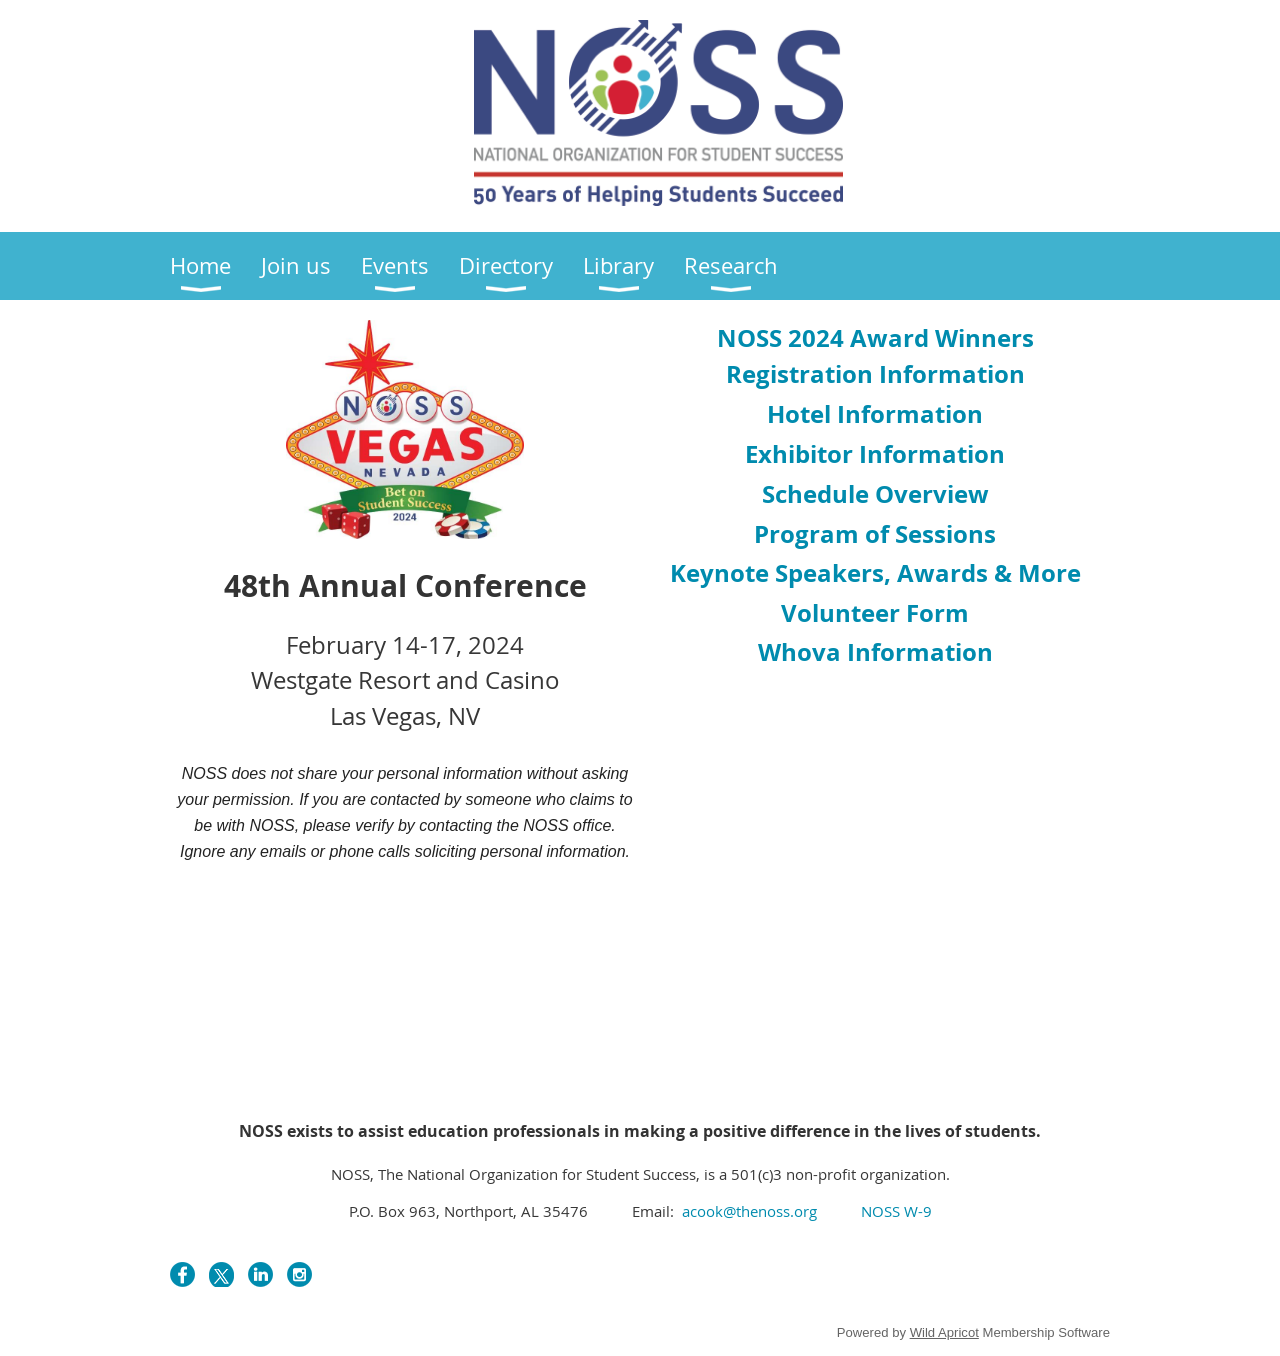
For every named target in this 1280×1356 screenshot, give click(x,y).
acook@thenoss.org (747, 1211)
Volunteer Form (875, 613)
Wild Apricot (944, 1332)
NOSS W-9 (896, 1211)
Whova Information (875, 652)
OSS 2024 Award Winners (875, 338)
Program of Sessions (875, 534)
